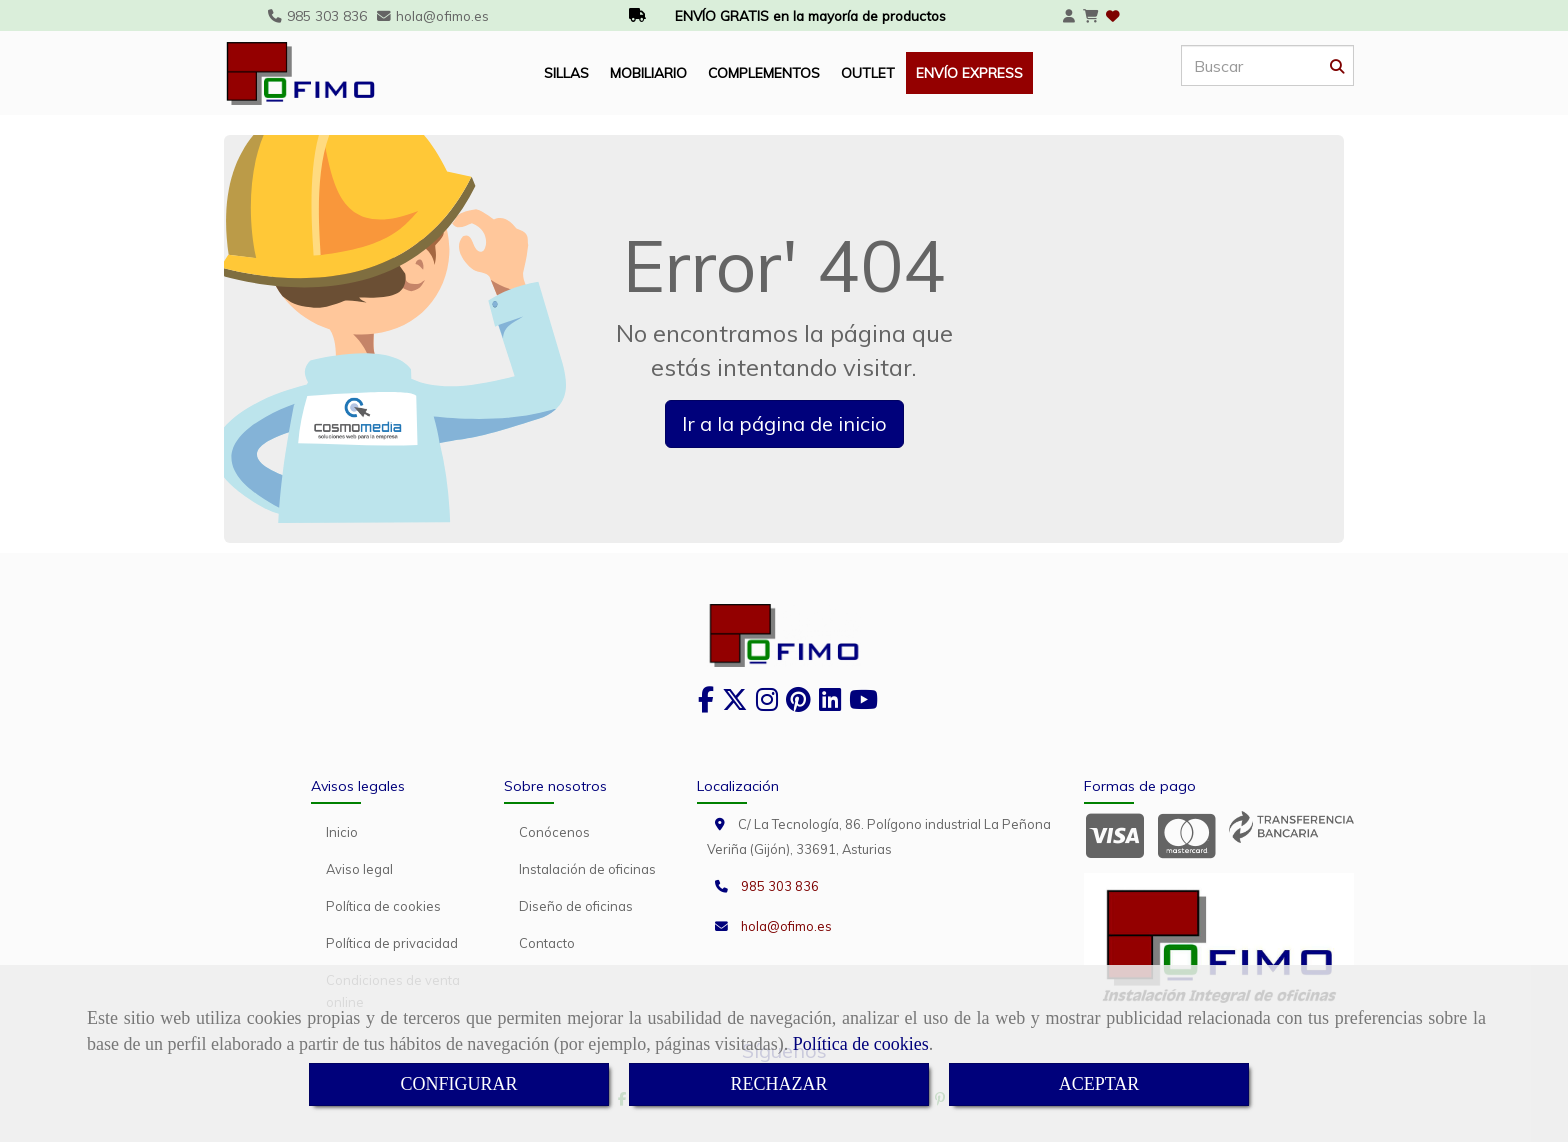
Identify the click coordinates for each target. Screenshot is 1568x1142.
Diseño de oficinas (576, 906)
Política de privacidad (392, 943)
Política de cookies (861, 1044)
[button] (1069, 15)
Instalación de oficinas (587, 869)
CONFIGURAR (458, 1084)
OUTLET (868, 72)
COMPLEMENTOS (764, 72)
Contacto (547, 943)
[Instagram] (767, 704)
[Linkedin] (830, 704)
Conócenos (554, 832)
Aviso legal (359, 869)
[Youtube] (863, 704)
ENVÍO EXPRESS (969, 72)
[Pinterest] (798, 704)
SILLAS (566, 72)
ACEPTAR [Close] (1099, 1084)
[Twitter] (735, 704)
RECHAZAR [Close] (778, 1084)
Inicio (342, 832)
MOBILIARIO (648, 72)
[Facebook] (706, 704)
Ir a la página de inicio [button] (784, 423)
